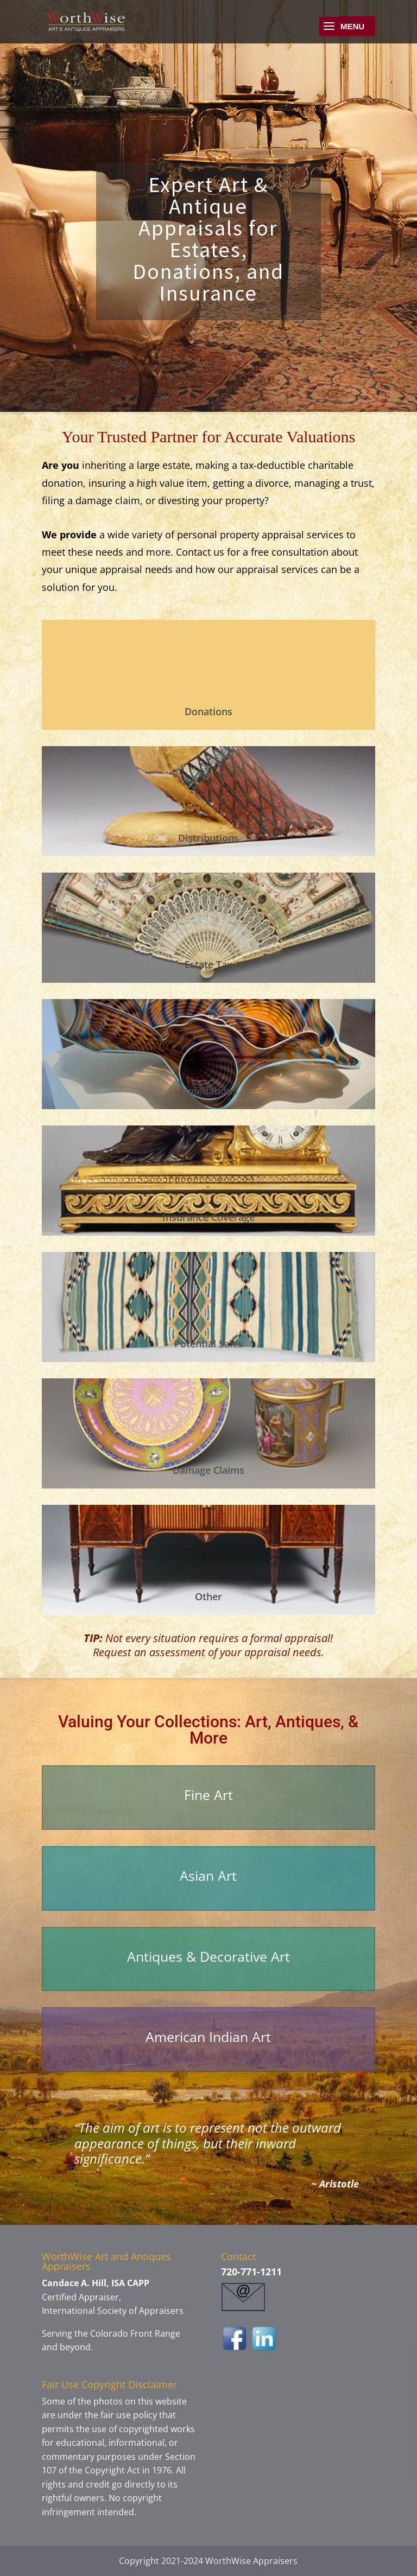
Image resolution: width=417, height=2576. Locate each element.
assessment (176, 1652)
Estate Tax (208, 964)
